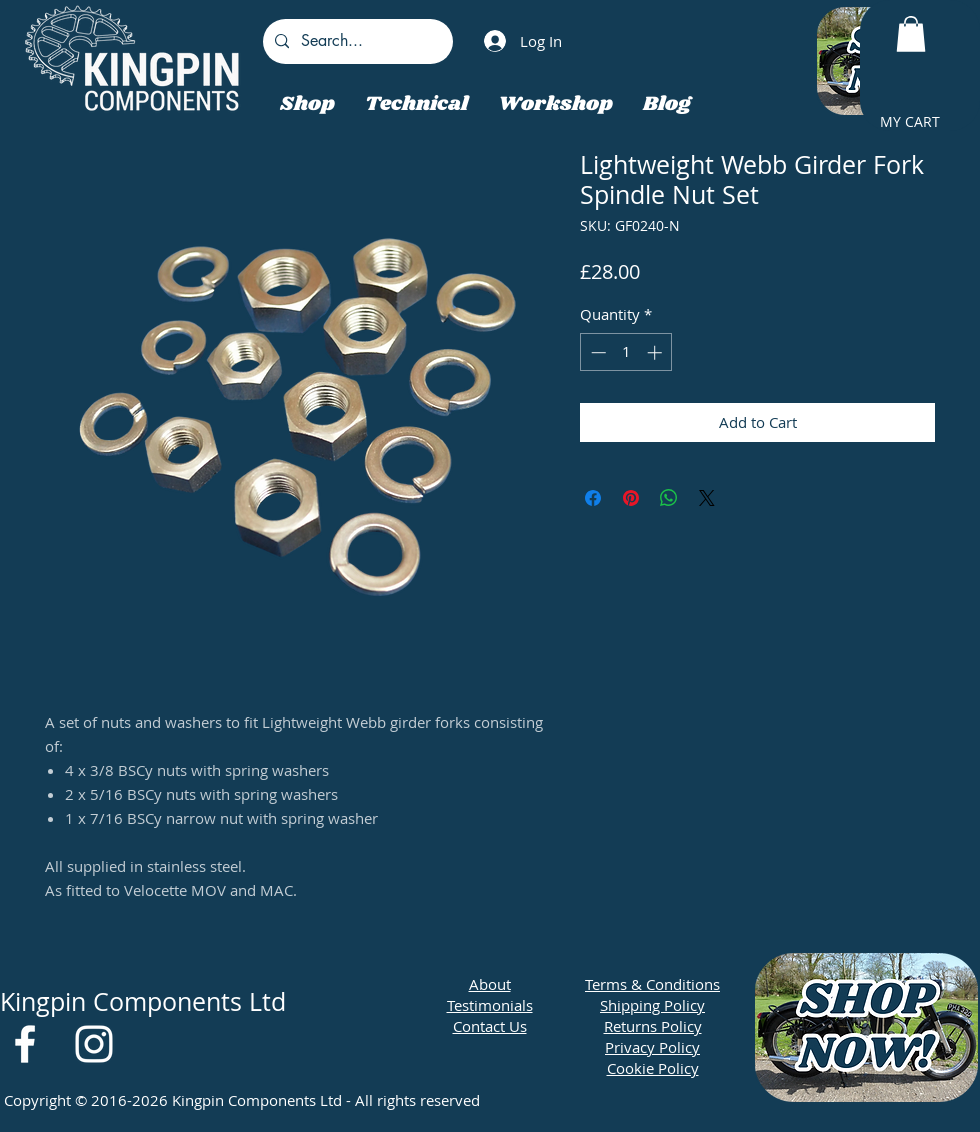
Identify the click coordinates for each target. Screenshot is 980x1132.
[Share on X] (707, 498)
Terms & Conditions (652, 984)
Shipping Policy (652, 1005)
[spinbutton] (626, 352)
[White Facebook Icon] (25, 1044)
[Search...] (356, 41)
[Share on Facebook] (593, 498)
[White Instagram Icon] (94, 1044)
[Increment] (656, 352)
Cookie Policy (653, 1068)
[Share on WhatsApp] (669, 498)
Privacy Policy (652, 1047)
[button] (911, 34)
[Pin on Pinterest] (631, 498)
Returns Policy (653, 1026)
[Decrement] (596, 352)
